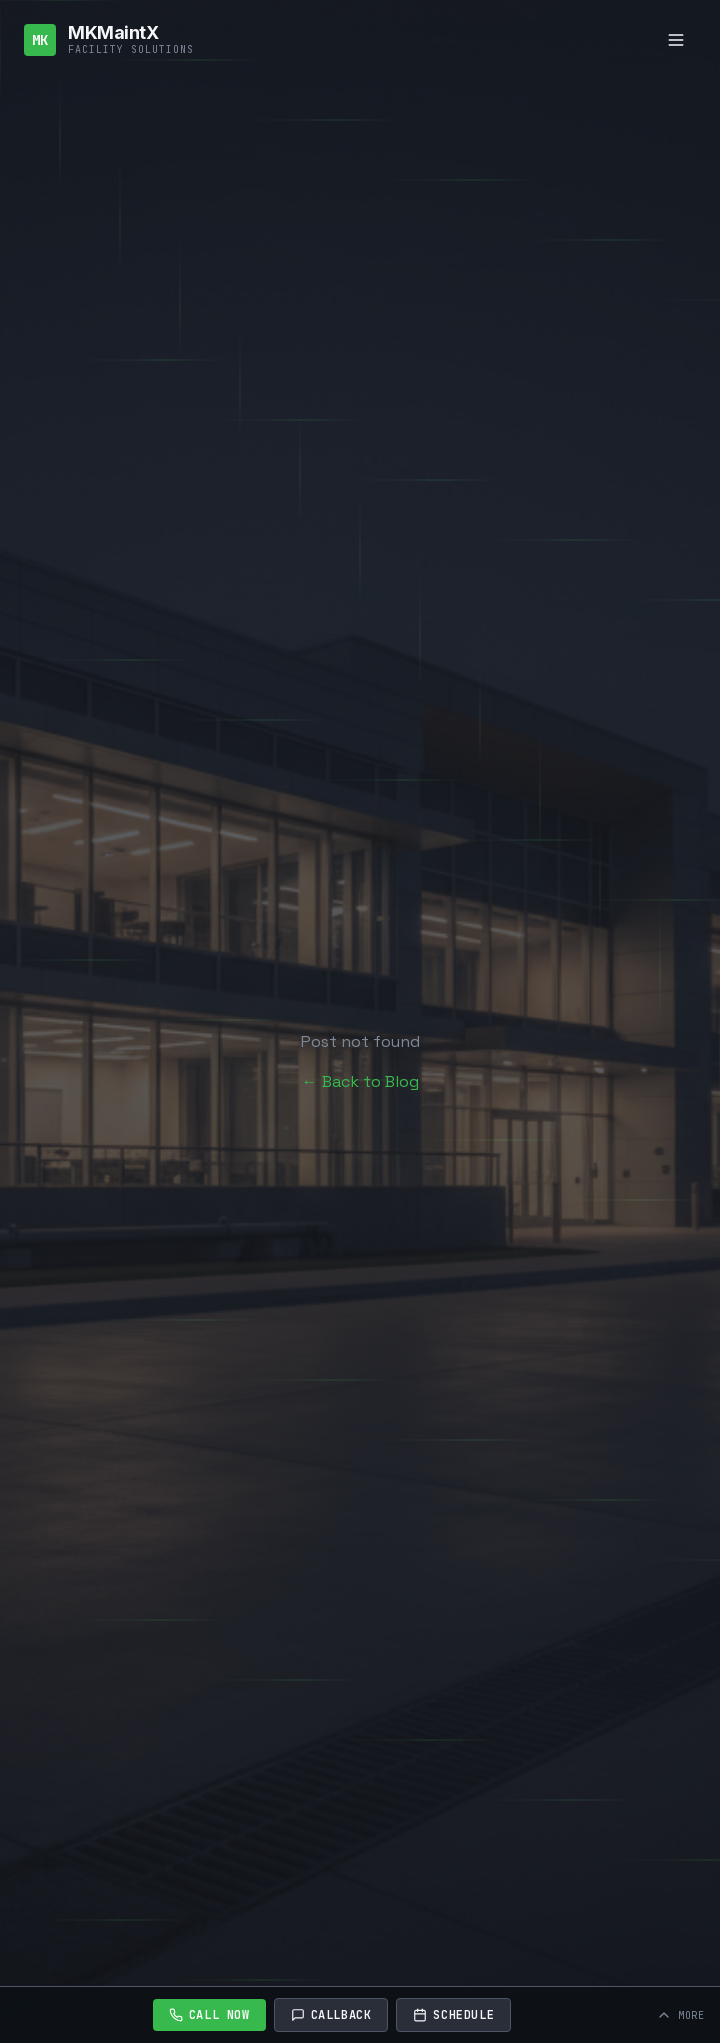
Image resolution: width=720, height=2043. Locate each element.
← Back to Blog (360, 1081)
